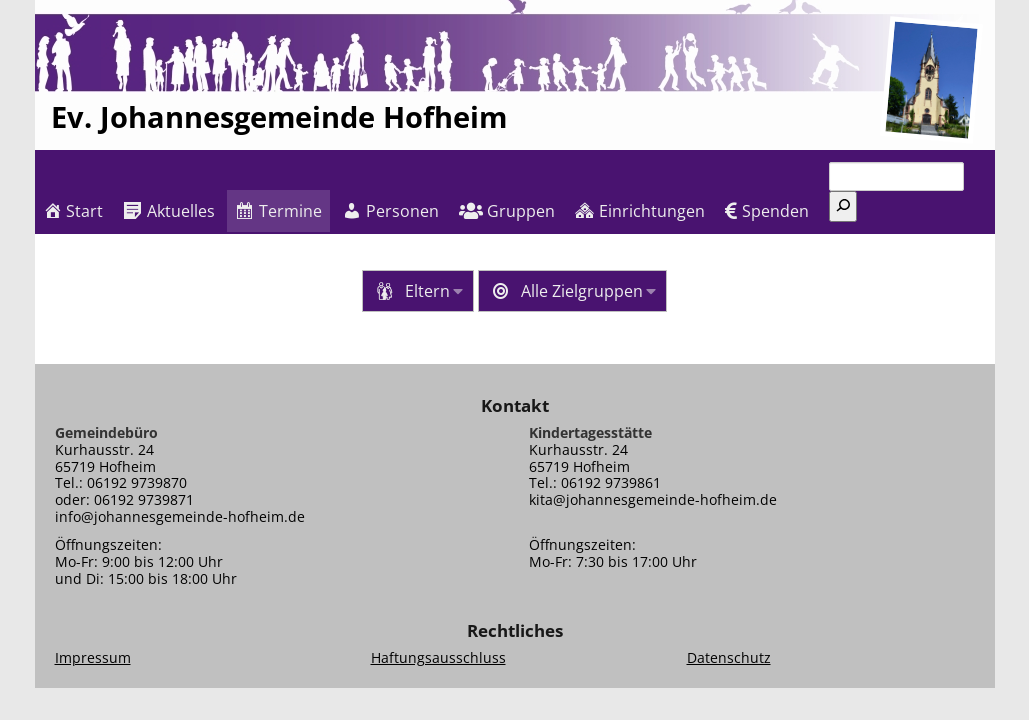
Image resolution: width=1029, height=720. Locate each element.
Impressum (93, 657)
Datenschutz (729, 657)
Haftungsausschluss (438, 657)
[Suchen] (843, 206)
